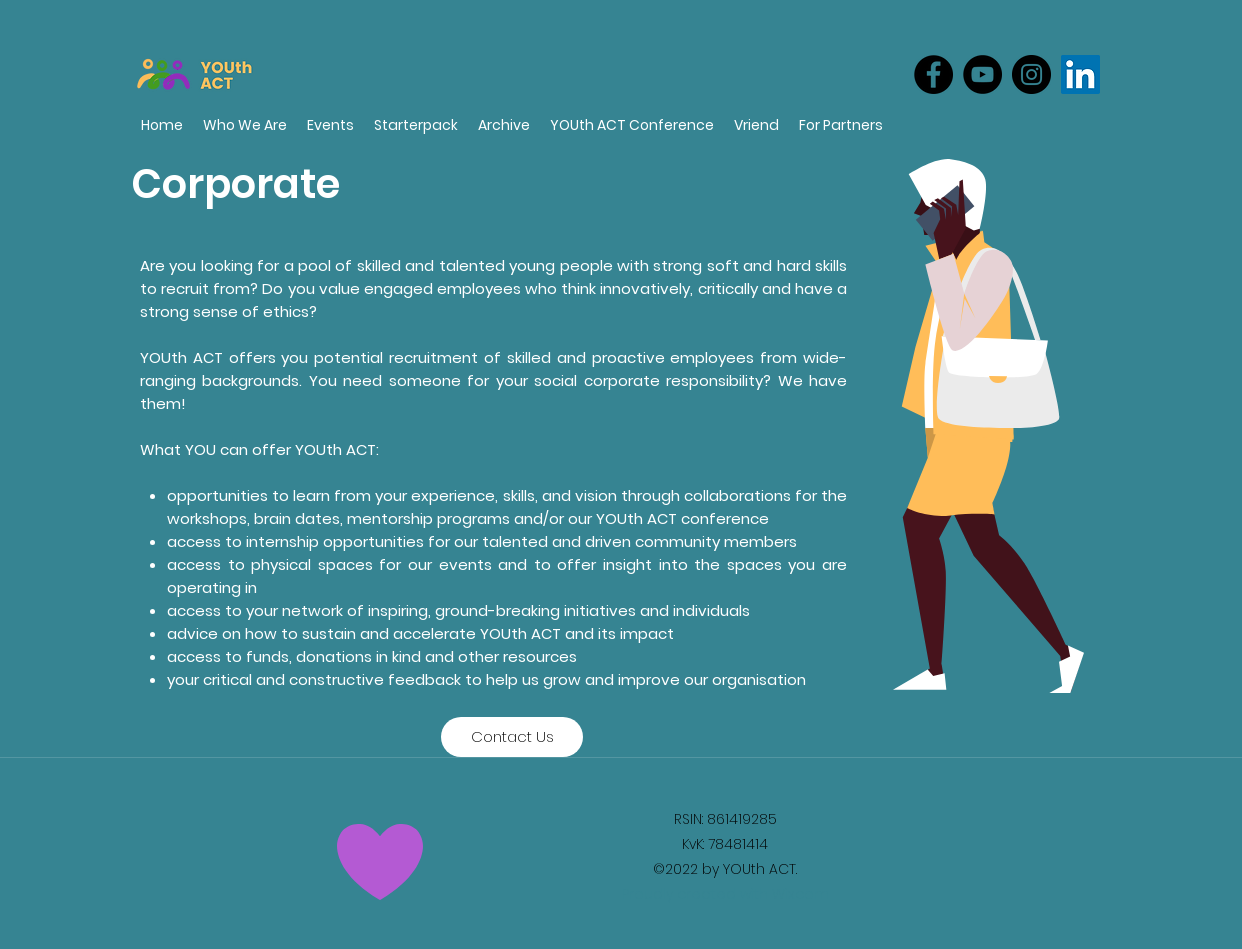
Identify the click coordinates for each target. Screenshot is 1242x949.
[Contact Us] (512, 737)
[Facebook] (933, 74)
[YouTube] (982, 74)
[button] (841, 125)
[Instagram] (1031, 74)
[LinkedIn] (1080, 74)
